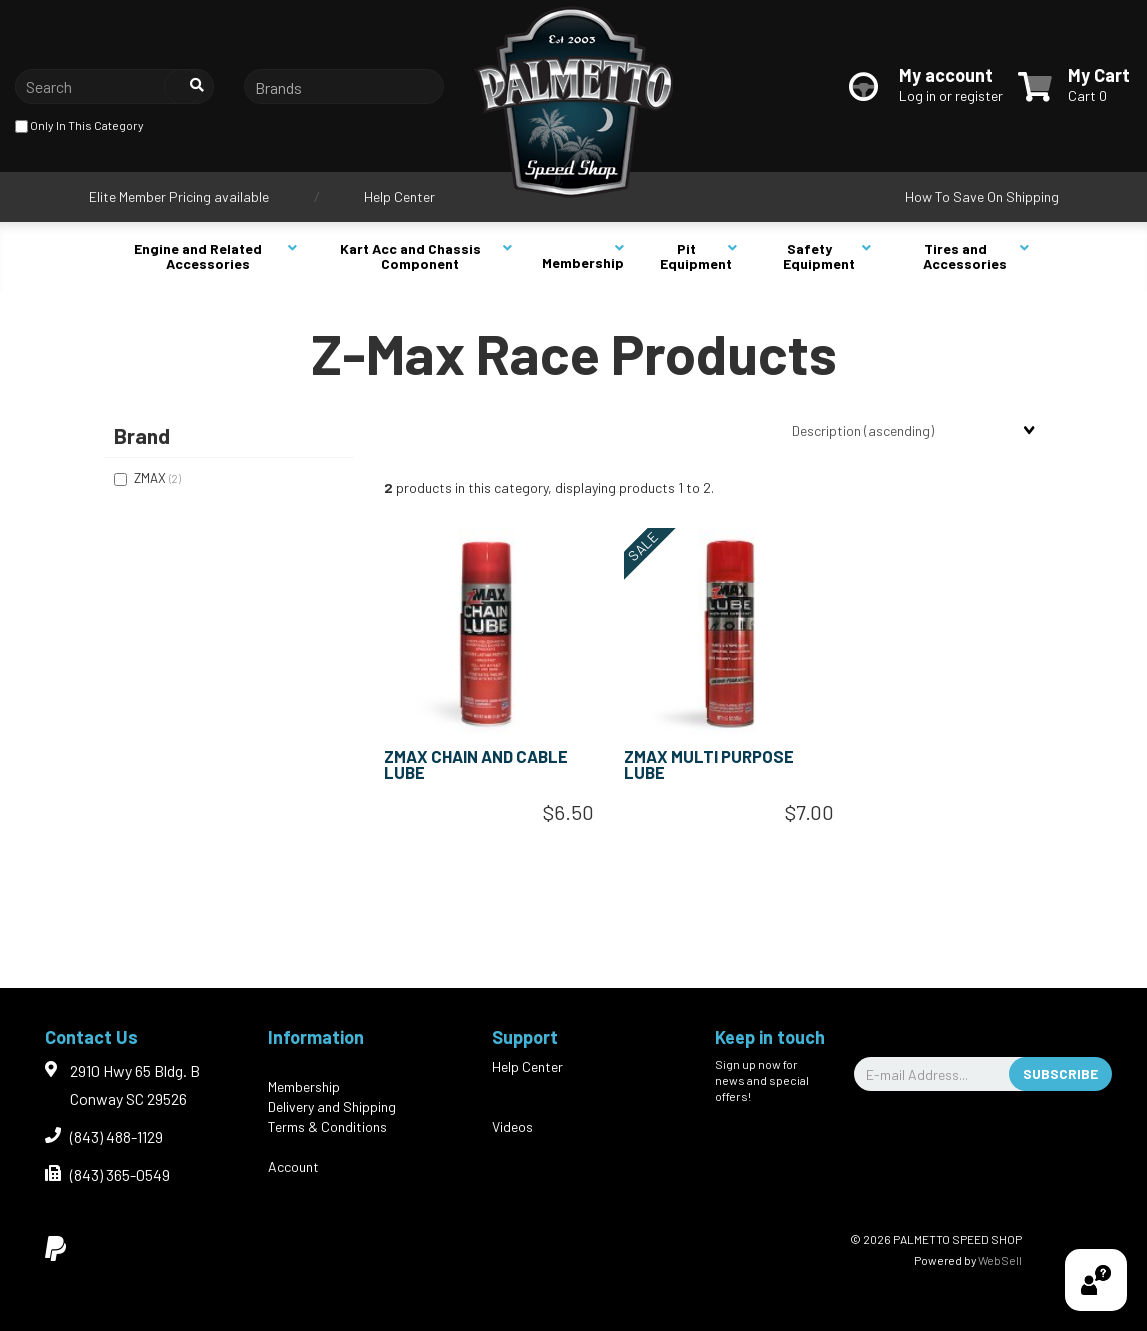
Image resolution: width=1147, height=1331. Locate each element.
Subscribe (1060, 1073)
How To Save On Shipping (982, 196)
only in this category (79, 126)
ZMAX (151, 478)
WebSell (1000, 1260)
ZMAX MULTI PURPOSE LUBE (709, 764)
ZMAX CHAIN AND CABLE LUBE (476, 764)
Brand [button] (142, 435)
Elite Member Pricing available (179, 196)
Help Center (399, 196)
